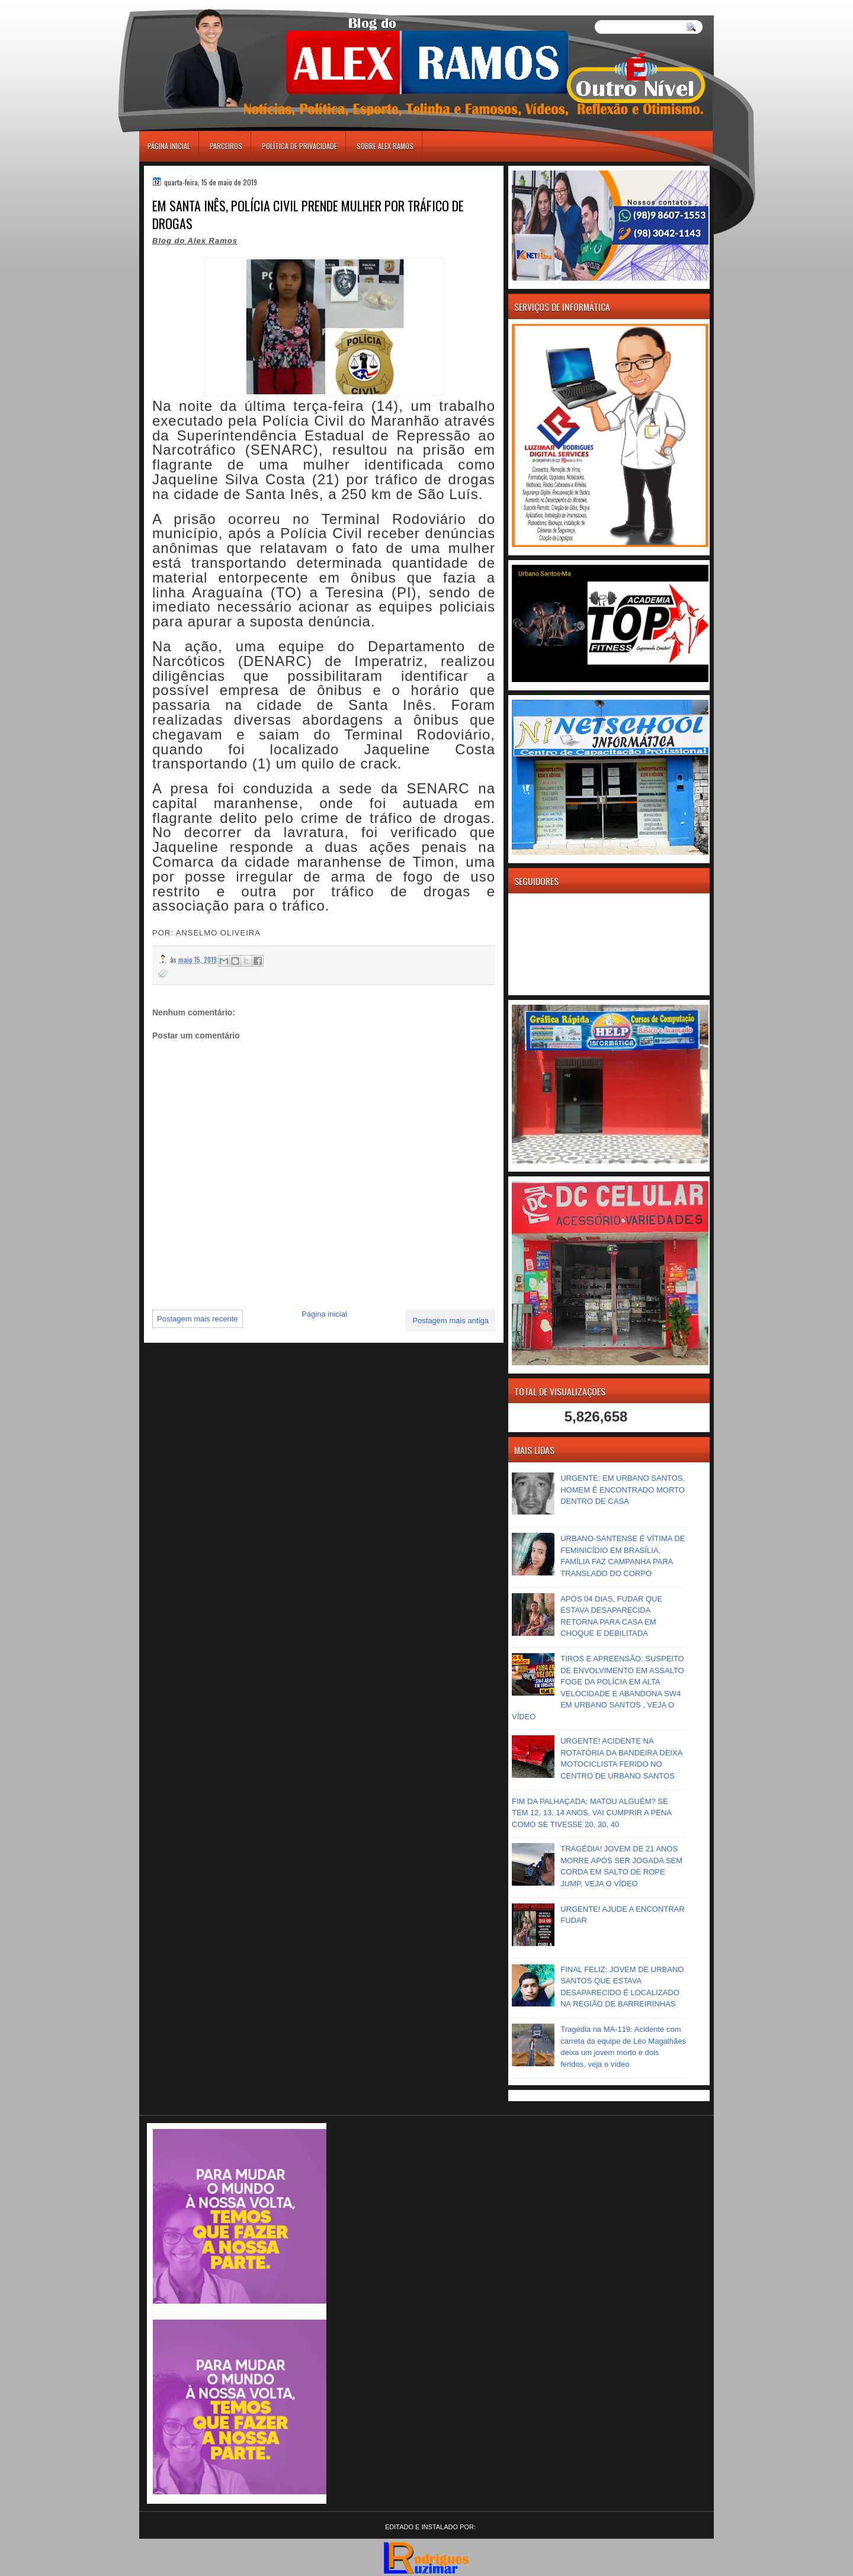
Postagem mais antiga (450, 1320)
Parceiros (226, 146)
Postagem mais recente (197, 1318)
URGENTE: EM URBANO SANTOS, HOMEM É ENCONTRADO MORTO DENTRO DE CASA (622, 1490)
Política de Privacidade (299, 146)
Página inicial (168, 146)
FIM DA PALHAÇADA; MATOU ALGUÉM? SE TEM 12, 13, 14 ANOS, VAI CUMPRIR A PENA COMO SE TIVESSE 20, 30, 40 (591, 1813)
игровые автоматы (191, 5)
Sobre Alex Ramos (385, 146)
